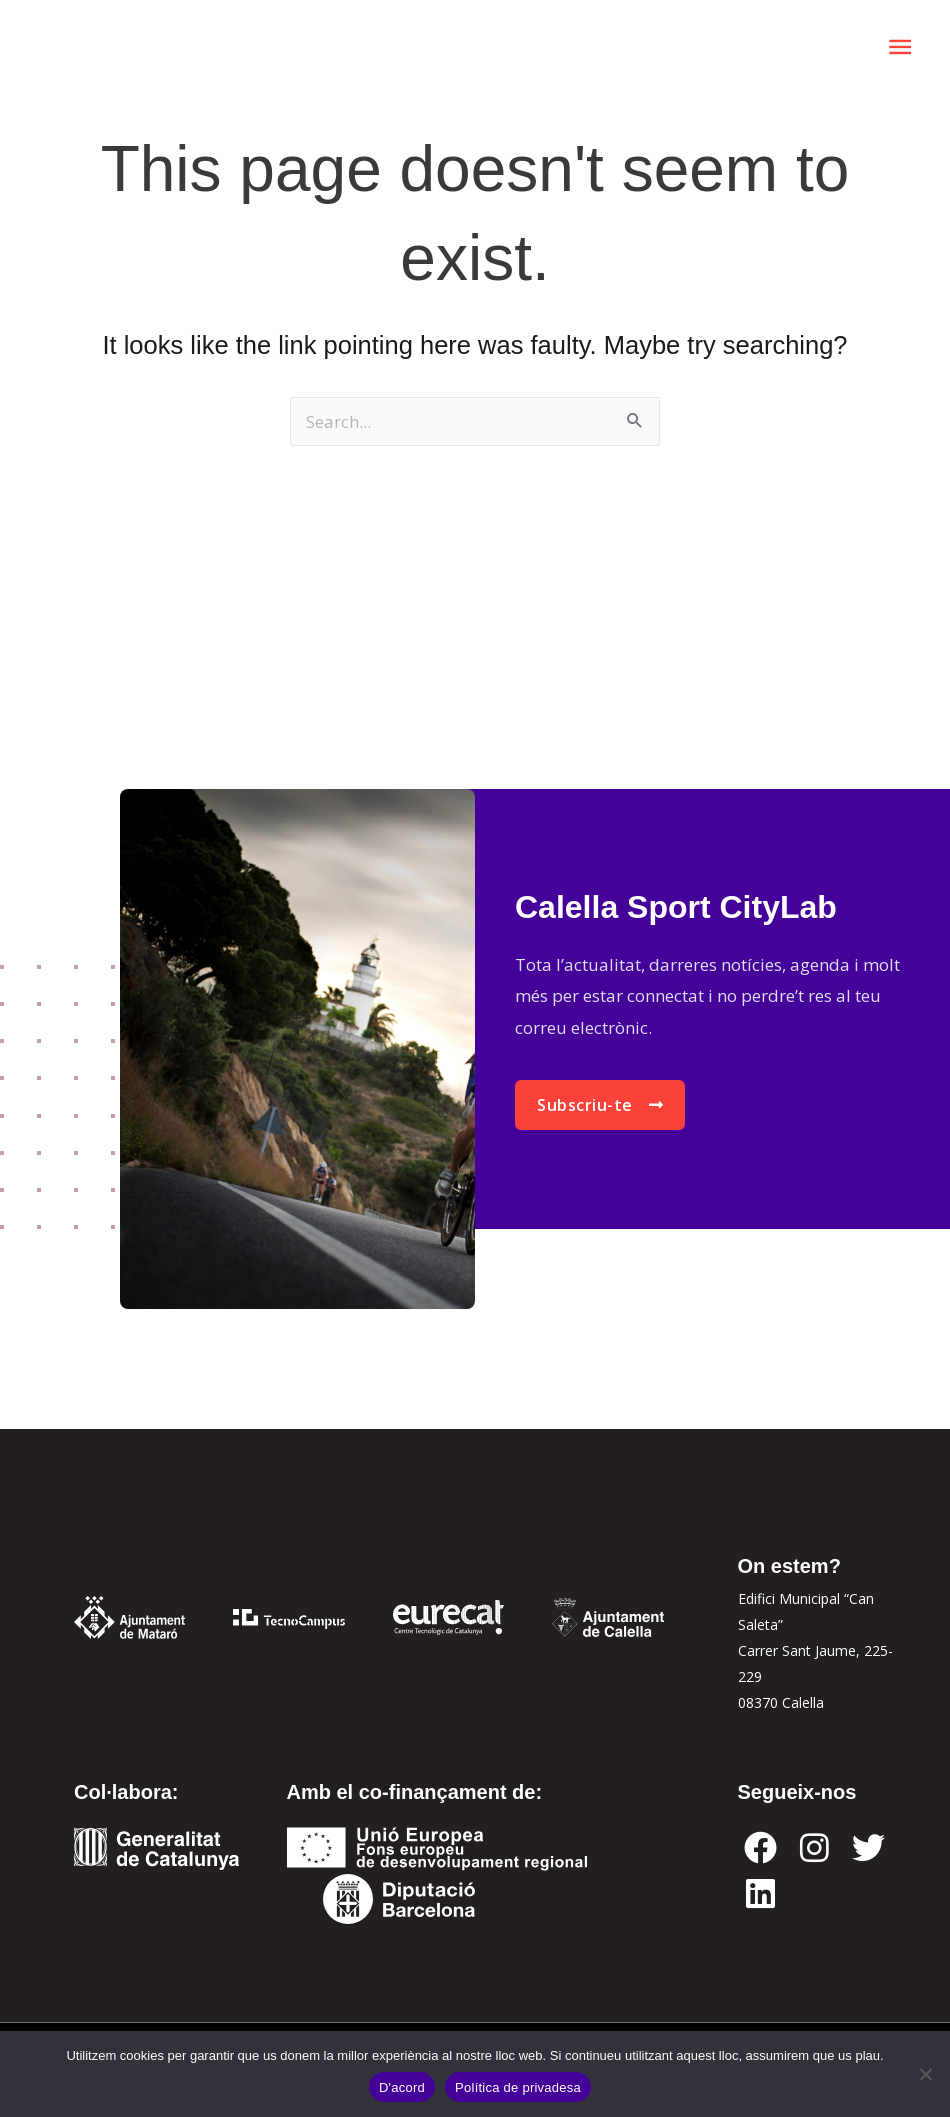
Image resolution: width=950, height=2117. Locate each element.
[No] (925, 2074)
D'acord (402, 2087)
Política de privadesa (518, 2087)
